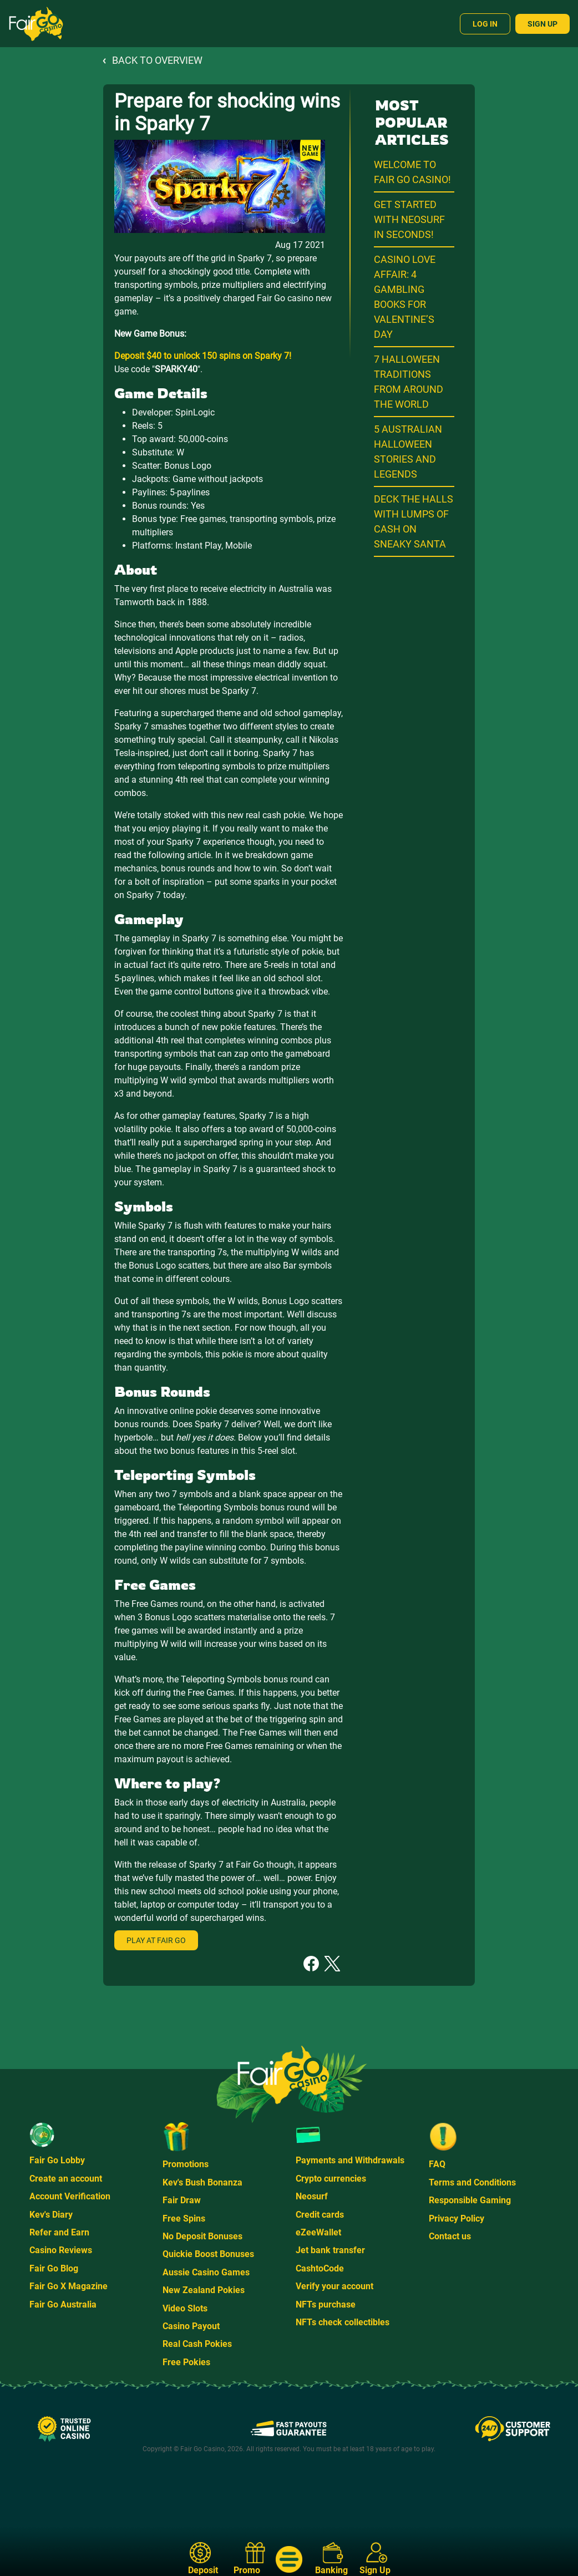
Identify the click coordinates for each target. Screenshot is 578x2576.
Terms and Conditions (472, 2182)
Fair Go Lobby (57, 2160)
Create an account (65, 2178)
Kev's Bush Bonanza (202, 2182)
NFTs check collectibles (342, 2322)
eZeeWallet (318, 2232)
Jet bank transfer (330, 2250)
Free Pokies (186, 2362)
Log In (485, 23)
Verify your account (334, 2286)
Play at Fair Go (156, 1940)
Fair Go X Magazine (68, 2286)
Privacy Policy (456, 2218)
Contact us (450, 2236)
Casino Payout (191, 2326)
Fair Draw (182, 2200)
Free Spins (184, 2218)
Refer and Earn (59, 2232)
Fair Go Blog (53, 2268)
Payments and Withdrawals (350, 2160)
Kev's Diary (51, 2214)
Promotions (186, 2164)
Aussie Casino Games (206, 2272)
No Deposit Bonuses (202, 2236)
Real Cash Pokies (197, 2344)
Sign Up (542, 23)
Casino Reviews (60, 2250)
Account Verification (69, 2196)
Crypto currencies (331, 2178)
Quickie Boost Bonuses (208, 2254)
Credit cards (320, 2214)
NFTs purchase (326, 2304)
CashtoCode (320, 2268)
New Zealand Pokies (204, 2290)
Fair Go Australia (63, 2304)
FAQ (437, 2164)
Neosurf (312, 2196)
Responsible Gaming (470, 2200)
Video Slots (185, 2308)
